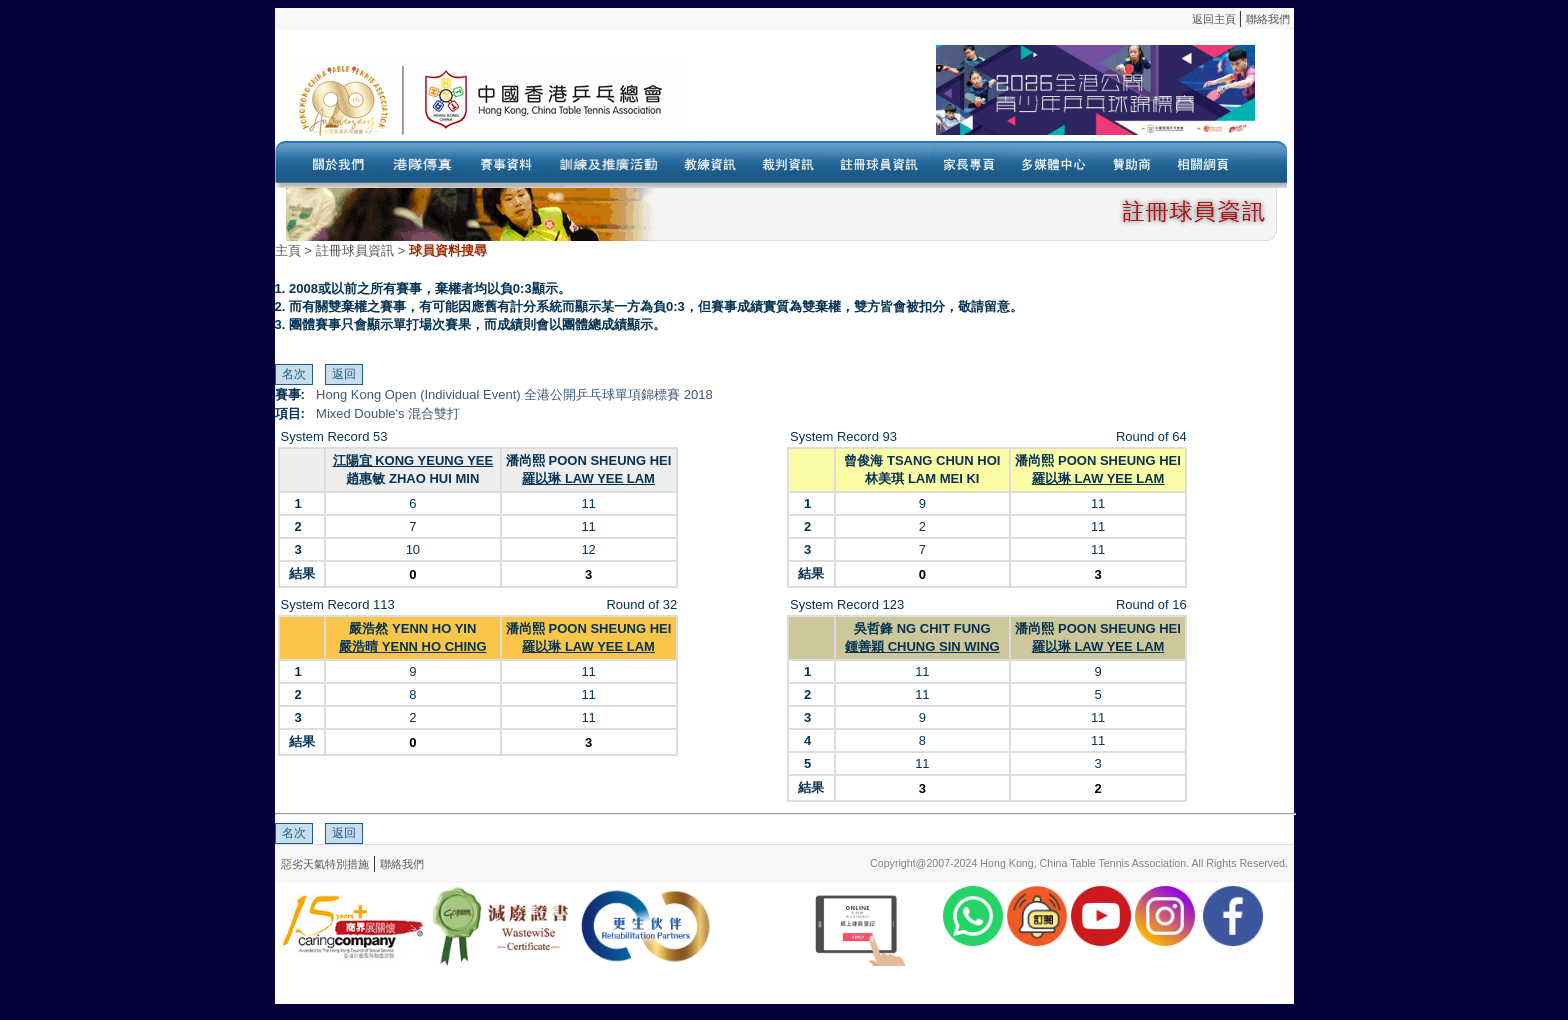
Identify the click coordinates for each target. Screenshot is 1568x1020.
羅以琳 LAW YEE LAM (588, 478)
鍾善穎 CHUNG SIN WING (922, 646)
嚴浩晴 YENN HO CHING (412, 646)
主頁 (288, 250)
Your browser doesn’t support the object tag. (970, 99)
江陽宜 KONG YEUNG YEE (413, 460)
